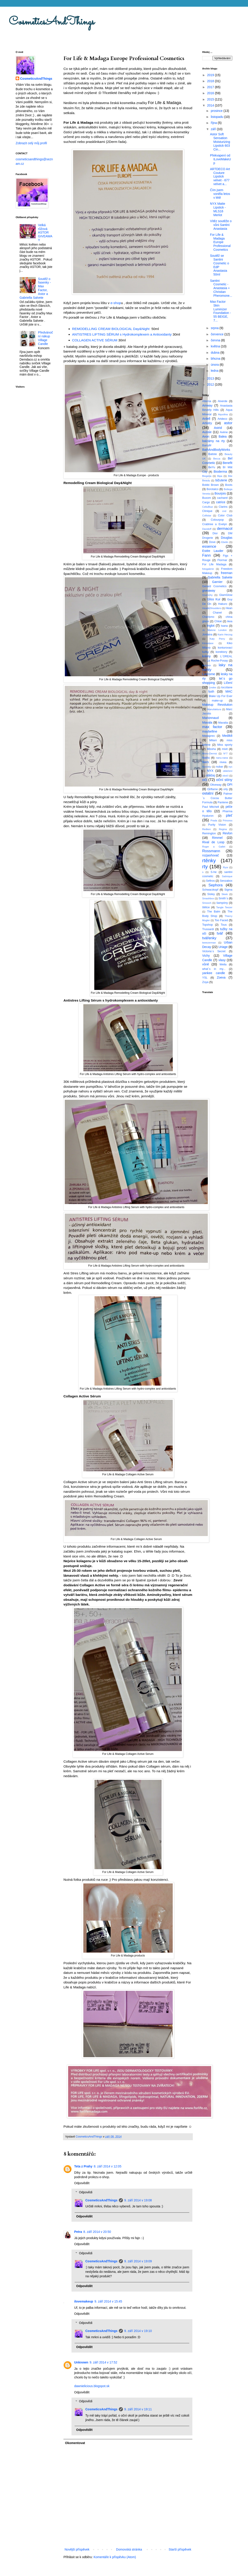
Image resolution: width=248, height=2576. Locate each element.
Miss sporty (224, 744)
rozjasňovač (210, 855)
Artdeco (222, 418)
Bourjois (220, 493)
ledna (215, 370)
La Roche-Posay (217, 660)
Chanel (217, 612)
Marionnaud (210, 718)
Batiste (212, 454)
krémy (206, 656)
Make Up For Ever (220, 696)
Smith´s (223, 898)
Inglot (210, 625)
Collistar (206, 515)
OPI (229, 784)
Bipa (219, 476)
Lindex (212, 687)
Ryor (225, 867)
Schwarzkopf (210, 889)
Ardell (206, 418)
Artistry (207, 423)
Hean (229, 608)
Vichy (206, 955)
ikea (229, 621)
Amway (207, 405)
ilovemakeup (83, 2301)
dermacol (224, 528)
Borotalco (213, 489)
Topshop (207, 924)
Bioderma (220, 471)
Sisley (211, 894)
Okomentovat (75, 2443)
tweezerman (209, 942)
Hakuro (222, 603)
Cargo (206, 502)
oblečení (227, 771)
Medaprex (208, 735)
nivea (223, 762)
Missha (211, 749)
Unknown (81, 2362)
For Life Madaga (214, 564)
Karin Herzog (225, 634)
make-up (217, 700)
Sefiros (210, 880)
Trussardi (208, 929)
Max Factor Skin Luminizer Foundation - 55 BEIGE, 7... (220, 311)
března (216, 358)
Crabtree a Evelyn (214, 524)
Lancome (208, 674)
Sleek (224, 894)
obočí (225, 775)
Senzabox (226, 880)
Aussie (207, 432)
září (214, 129)
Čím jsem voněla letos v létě (220, 193)
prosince (217, 111)
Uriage (223, 947)
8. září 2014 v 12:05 (107, 2166)
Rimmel (217, 837)
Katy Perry (217, 638)
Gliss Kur (214, 599)
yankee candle (213, 973)
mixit (225, 749)
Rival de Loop (213, 842)
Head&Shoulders (211, 608)
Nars (205, 762)
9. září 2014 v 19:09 (138, 2261)
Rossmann (211, 851)
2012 (211, 384)
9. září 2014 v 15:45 (108, 2301)
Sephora (215, 885)
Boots (228, 484)
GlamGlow (225, 595)
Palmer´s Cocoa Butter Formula (217, 798)
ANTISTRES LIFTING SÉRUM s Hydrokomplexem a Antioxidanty (122, 334)
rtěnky (209, 860)
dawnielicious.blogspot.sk (91, 2386)
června (216, 340)
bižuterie (221, 480)
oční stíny (224, 780)
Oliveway (215, 784)
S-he (214, 872)
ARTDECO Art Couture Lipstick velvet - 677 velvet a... (220, 176)
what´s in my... (213, 969)
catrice (220, 502)
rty (205, 866)
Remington (209, 833)
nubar (219, 766)
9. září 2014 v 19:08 (138, 2200)
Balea (223, 436)
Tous (224, 924)
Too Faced (221, 920)
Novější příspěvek (77, 2549)
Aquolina (223, 414)
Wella (223, 964)
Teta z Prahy (83, 2166)
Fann (206, 555)
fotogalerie (208, 569)
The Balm (213, 911)
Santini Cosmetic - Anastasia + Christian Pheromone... (221, 288)
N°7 (225, 753)
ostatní (207, 793)
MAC (228, 691)
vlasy (222, 960)
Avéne (224, 432)
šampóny (222, 902)
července (217, 334)
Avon (205, 436)
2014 (211, 105)
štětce (206, 907)
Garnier (217, 582)
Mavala (207, 722)
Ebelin (224, 542)
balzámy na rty (213, 441)
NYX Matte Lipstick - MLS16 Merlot (218, 209)
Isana (224, 625)
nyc (230, 766)
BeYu (211, 467)
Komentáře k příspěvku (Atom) (115, 2557)
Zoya (205, 982)
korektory (221, 651)
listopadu (217, 117)
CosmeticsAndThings (51, 22)
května (216, 346)
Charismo (208, 616)
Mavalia (223, 722)
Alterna (206, 401)
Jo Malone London (214, 630)
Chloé (218, 621)
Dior (215, 533)
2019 (211, 75)
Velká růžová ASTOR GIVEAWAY (45, 232)
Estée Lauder (212, 551)
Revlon (227, 833)
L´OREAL (226, 656)
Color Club (225, 515)
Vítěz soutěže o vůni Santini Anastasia (221, 224)
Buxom (206, 497)
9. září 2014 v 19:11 (138, 2409)
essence (209, 546)
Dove (212, 542)
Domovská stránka (129, 2549)
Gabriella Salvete (220, 577)
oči (204, 780)
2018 (211, 81)
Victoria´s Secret (213, 951)
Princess (227, 820)
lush (211, 691)
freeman (226, 573)
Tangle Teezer (224, 907)
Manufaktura (214, 709)
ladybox (206, 665)
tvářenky (209, 938)
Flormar (222, 560)
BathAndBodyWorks (216, 449)
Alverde (222, 401)
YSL (205, 977)
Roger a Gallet (213, 846)
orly (225, 789)
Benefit (227, 463)
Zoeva (221, 977)
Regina (223, 829)
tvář (220, 933)
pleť (229, 815)
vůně (205, 964)
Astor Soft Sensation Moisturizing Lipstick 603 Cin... (220, 141)
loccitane (226, 687)
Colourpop (217, 519)
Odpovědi (85, 2192)
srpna (215, 328)
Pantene (223, 802)
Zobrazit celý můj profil (31, 143)
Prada (213, 820)
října (214, 123)
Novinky (206, 766)
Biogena (206, 476)
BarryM (206, 445)
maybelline (209, 731)
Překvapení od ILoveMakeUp (220, 159)
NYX (210, 770)
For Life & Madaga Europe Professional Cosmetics (220, 242)
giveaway (208, 590)
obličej (210, 775)
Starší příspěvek (180, 2549)
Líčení (228, 683)
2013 (211, 378)
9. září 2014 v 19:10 (138, 2331)
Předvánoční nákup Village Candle (45, 338)
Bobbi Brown (210, 484)
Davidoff (206, 529)
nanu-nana (222, 757)
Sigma (228, 889)
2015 (211, 99)
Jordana (207, 634)
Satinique (227, 876)
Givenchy (207, 595)
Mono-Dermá (209, 753)
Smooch (206, 903)
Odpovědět (82, 2183)
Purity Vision (217, 824)
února (215, 364)
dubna (215, 352)
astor (228, 423)
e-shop (115, 303)
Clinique (207, 511)
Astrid (218, 428)
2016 (211, 93)
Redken (206, 829)
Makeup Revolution (217, 704)
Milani (213, 740)
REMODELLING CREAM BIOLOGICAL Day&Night (111, 329)
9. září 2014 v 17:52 (103, 2362)
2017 (211, 87)
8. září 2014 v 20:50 (97, 2232)
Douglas (226, 537)
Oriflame (212, 789)
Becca (216, 458)
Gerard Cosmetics (214, 586)
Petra (78, 2232)
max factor (212, 727)
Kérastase (207, 643)
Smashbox (208, 898)
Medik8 (227, 735)
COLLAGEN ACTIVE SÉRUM (95, 340)
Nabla (206, 757)
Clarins (223, 506)
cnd (224, 511)
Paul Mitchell (210, 806)
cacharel (222, 497)
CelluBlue (207, 506)
